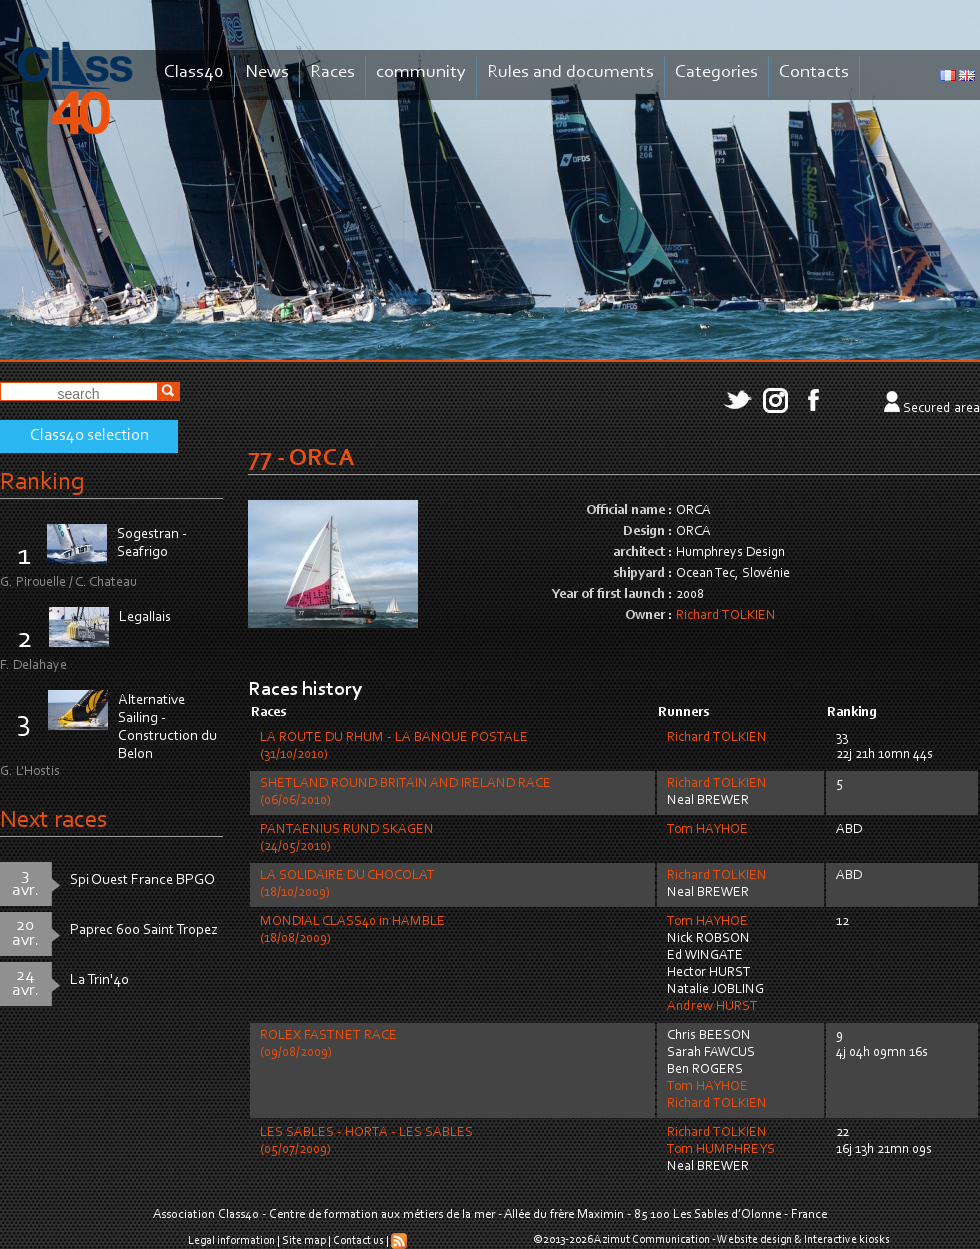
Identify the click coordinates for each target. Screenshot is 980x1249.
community (421, 72)
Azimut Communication (652, 1240)
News (267, 72)
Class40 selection (89, 436)
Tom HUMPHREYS (721, 1150)
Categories (716, 72)
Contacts (814, 72)
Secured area (941, 409)
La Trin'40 (99, 980)
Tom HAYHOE (707, 830)
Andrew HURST (712, 1007)
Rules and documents (570, 72)
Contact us (358, 1241)
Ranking (42, 482)
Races (332, 72)
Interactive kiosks (847, 1240)
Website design (754, 1240)
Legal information (231, 1241)
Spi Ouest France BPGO (142, 880)
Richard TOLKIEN (726, 616)
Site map (304, 1241)
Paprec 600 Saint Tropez (144, 930)
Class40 (194, 72)
